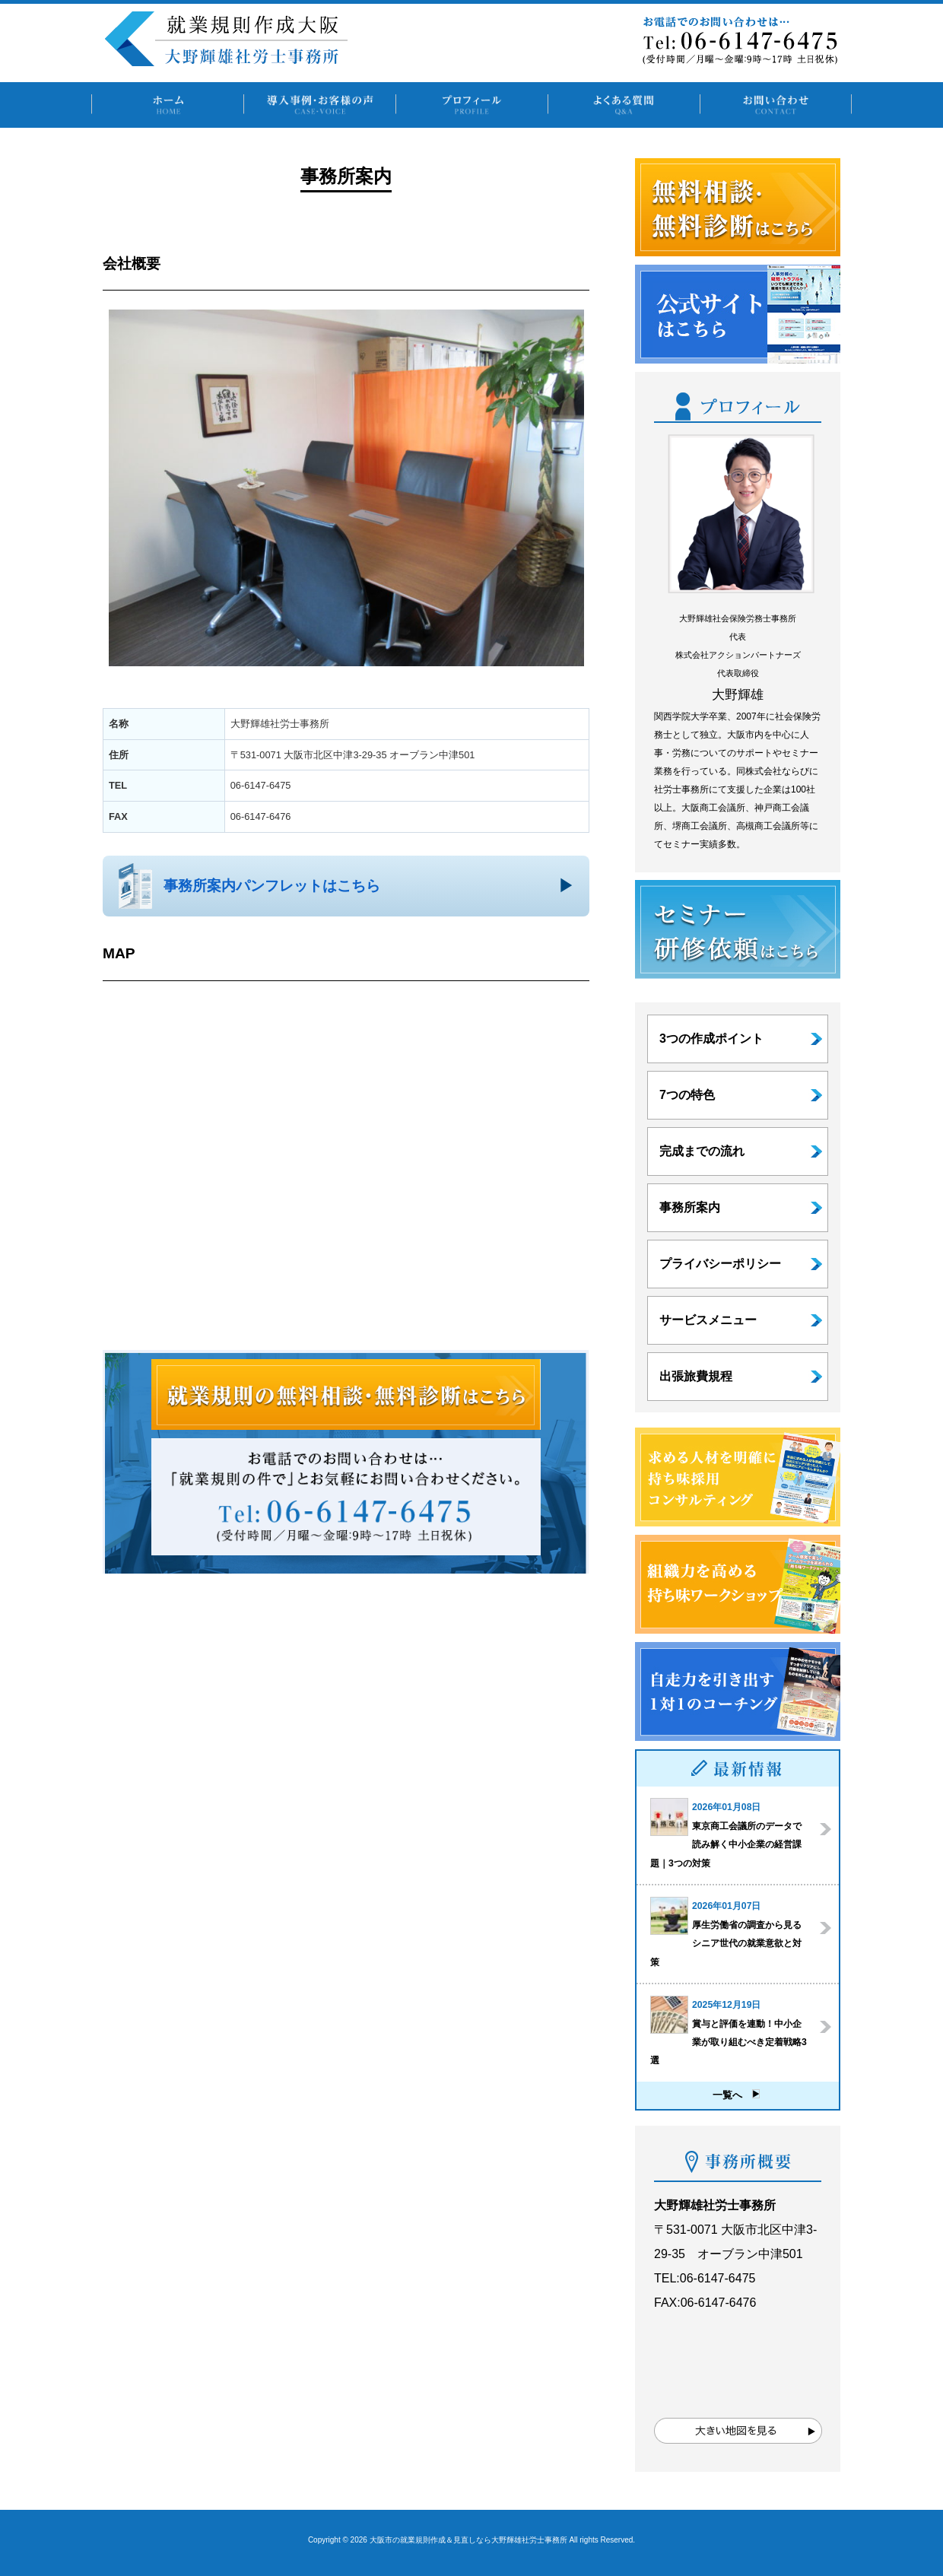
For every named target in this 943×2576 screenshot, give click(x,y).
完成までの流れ (702, 1151)
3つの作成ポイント (711, 1038)
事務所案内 (689, 1207)
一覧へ (736, 2095)
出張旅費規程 (695, 1376)
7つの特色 (687, 1094)
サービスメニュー (708, 1319)
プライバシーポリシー (720, 1263)
